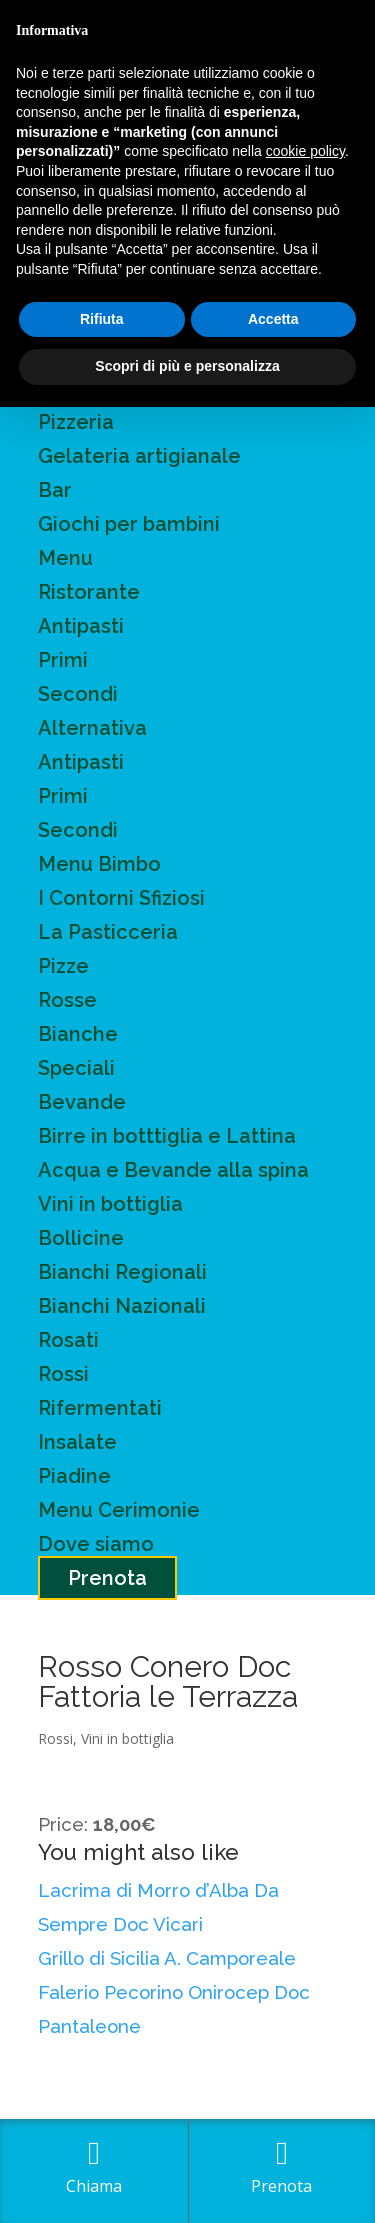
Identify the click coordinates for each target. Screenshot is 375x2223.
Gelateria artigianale (139, 456)
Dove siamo (96, 1544)
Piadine (74, 1476)
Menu (65, 558)
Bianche (78, 1034)
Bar (55, 490)
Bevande (82, 1102)
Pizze (63, 966)
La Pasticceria (108, 932)
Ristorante (89, 592)
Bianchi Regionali (122, 1272)
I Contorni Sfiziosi (121, 898)
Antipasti (81, 626)
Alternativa (92, 728)
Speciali (76, 1068)
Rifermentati (100, 1408)
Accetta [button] (273, 319)
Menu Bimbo (99, 864)
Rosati (68, 1340)
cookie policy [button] (305, 151)
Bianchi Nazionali (122, 1306)
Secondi (78, 694)
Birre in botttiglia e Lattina (167, 1136)
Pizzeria (76, 422)
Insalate (77, 1442)
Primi (63, 660)
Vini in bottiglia (110, 1204)
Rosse (67, 1000)
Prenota (107, 1578)
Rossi (63, 1374)
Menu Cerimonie (119, 1510)
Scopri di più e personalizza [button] (187, 366)
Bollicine (81, 1238)
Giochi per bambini (129, 524)
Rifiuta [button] (102, 319)
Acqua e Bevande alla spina (173, 1170)
